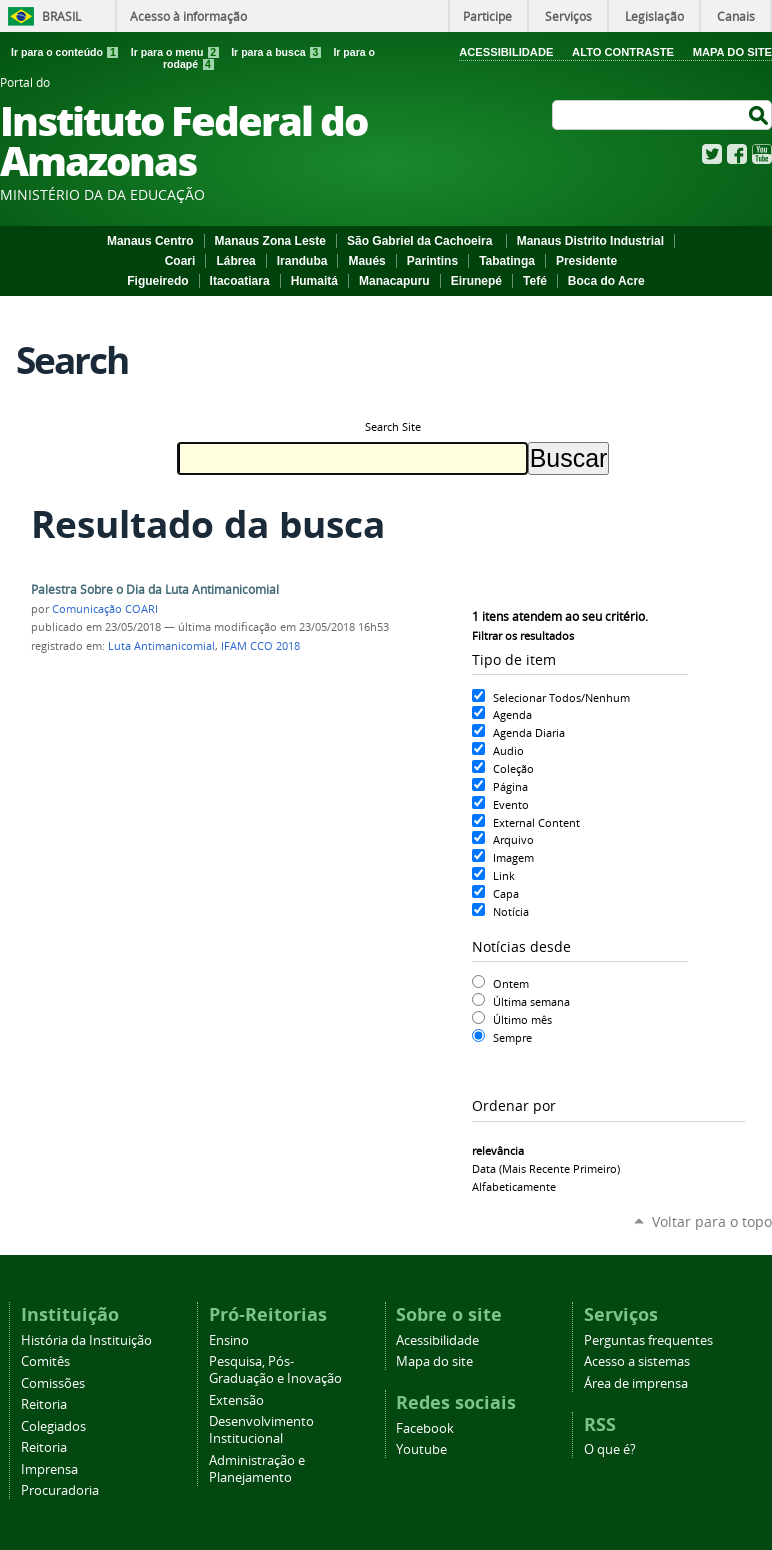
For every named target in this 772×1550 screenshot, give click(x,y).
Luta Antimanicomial (161, 646)
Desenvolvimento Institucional (261, 1430)
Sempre (512, 1037)
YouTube (762, 154)
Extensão (236, 1400)
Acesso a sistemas (637, 1361)
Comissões (53, 1383)
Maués (366, 261)
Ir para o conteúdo (67, 52)
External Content (536, 822)
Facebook (737, 154)
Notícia (511, 911)
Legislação (654, 16)
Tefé (535, 281)
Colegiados (53, 1426)
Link (504, 875)
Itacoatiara (240, 281)
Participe (487, 16)
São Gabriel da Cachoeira (421, 241)
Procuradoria (60, 1490)
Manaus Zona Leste (270, 241)
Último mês (522, 1019)
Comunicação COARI (105, 609)
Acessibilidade (506, 52)
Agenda (512, 714)
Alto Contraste (623, 52)
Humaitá (314, 281)
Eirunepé (476, 281)
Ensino (229, 1340)
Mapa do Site (732, 52)
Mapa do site (434, 1361)
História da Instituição (86, 1340)
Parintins (432, 261)
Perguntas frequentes (648, 1340)
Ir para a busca (278, 52)
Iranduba (302, 261)
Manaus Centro (150, 241)
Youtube (421, 1449)
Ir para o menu (177, 52)
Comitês (45, 1361)
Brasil (61, 16)
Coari (180, 261)
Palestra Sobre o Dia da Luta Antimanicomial (155, 589)
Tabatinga (507, 261)
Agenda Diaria (529, 732)
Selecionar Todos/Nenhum (561, 697)
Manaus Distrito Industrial (590, 241)
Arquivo (513, 839)
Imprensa (49, 1469)
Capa (506, 893)
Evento (511, 804)
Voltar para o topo (712, 1221)
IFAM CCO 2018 (260, 646)
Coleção (513, 768)
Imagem (513, 857)
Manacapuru (394, 281)
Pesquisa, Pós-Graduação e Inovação (275, 1370)
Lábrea (235, 261)
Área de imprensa (636, 1383)
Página (510, 786)
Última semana (531, 1001)
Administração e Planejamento (257, 1469)
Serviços (568, 16)
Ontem (511, 983)
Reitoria (44, 1404)
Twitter (712, 154)
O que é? (610, 1449)
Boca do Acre (606, 281)
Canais (736, 16)
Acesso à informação (188, 16)
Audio (508, 750)
